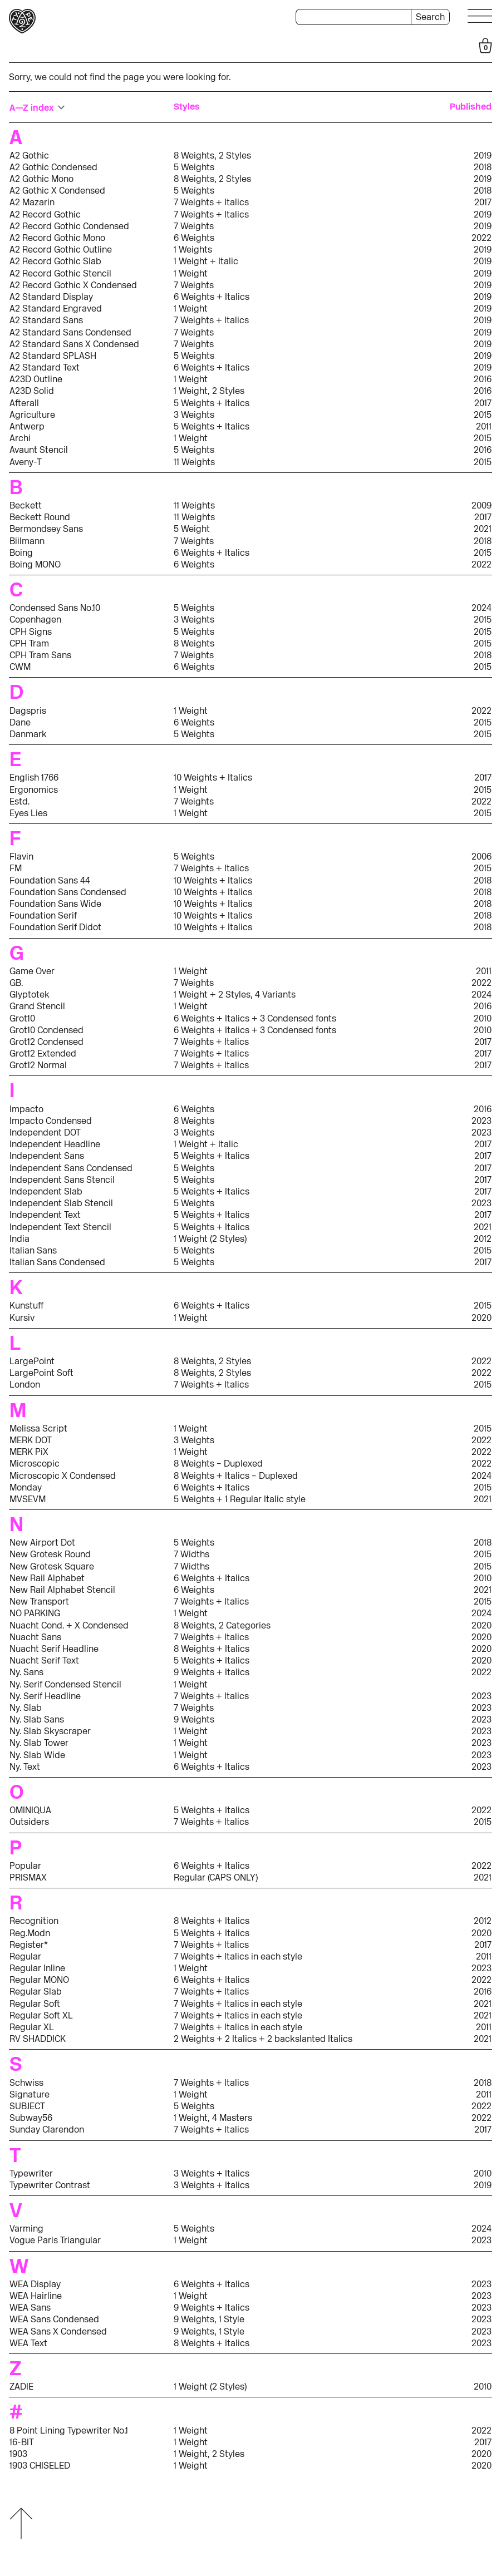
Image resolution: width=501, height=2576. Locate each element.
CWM (20, 667)
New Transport (39, 1601)
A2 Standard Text (44, 367)
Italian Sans (33, 1250)
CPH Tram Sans (40, 655)
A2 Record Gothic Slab (55, 261)
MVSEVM (27, 1499)
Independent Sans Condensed (70, 1168)
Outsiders (29, 1822)
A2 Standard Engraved (55, 308)
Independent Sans (46, 1156)
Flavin (21, 856)
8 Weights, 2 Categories (222, 1625)
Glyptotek (29, 994)
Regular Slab (35, 1991)
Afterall (24, 403)
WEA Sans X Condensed (58, 2331)
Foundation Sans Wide (55, 904)
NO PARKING (34, 1613)
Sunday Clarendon (46, 2129)
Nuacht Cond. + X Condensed (69, 1625)
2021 (483, 529)
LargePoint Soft (41, 1373)
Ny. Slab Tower (38, 1743)
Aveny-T (25, 462)
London (24, 1384)
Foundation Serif (43, 915)
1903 (18, 2454)
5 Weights (194, 167)
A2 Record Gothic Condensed (69, 226)
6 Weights (194, 238)
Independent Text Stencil (60, 1227)
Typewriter (31, 2173)
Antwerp (27, 426)
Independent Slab (45, 1191)
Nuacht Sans (35, 1637)
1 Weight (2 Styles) (210, 1238)
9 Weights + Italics (211, 1672)
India (19, 1238)
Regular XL (31, 2027)
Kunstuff (26, 1305)
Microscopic (34, 1463)
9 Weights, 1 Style (209, 2319)
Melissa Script (38, 1428)
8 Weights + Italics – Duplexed (236, 1475)
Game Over (32, 971)
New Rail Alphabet (47, 1578)
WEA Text (28, 2343)
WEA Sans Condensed (54, 2319)
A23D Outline (35, 379)
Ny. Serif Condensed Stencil (65, 1684)
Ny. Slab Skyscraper (50, 1731)
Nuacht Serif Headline (54, 1649)
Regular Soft (34, 2003)
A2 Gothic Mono (41, 179)
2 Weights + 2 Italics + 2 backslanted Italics (263, 2039)
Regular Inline (37, 1968)
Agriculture (32, 414)
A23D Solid (31, 391)
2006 (481, 856)
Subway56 (30, 2118)
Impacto (26, 1109)
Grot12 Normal (38, 1065)
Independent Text (45, 1215)
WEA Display (35, 2284)
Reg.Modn (29, 1933)
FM (15, 868)
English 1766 (33, 777)
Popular (25, 1866)
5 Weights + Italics (211, 403)
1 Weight (191, 273)
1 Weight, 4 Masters (213, 2118)
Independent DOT (45, 1132)
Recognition (33, 1921)
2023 (481, 1121)
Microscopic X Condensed (62, 1475)
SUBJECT (27, 2106)
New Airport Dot (42, 1542)
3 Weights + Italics (211, 2173)
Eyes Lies (28, 813)
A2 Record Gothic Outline (60, 249)
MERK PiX (28, 1452)
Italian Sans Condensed (57, 1262)
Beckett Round (39, 517)
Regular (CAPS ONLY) (216, 1877)
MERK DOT (30, 1440)
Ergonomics (33, 789)
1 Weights (193, 249)
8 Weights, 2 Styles (212, 155)
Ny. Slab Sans (36, 1719)
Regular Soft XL (41, 2015)
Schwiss (26, 2082)
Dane (20, 722)
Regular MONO (39, 1980)
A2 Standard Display (51, 297)
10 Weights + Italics (213, 777)
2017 (483, 202)
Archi (20, 438)
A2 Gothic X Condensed (57, 190)
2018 (483, 167)
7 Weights (194, 226)
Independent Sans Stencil (62, 1180)
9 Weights (194, 1719)
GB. (16, 983)
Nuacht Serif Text (44, 1660)
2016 (483, 379)
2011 (484, 426)
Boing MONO (35, 564)
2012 (483, 1238)
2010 (483, 1018)
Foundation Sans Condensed (67, 892)
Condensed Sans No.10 (54, 608)
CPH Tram (29, 643)
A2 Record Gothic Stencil (60, 273)
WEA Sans (30, 2307)
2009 (481, 505)
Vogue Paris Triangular (55, 2240)
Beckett (25, 505)
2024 (481, 608)
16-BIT (21, 2442)
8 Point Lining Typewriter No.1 (68, 2430)
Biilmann (27, 541)
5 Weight (192, 529)
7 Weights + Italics (211, 202)
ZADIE (21, 2386)
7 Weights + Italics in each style (238, 1956)
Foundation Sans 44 (49, 880)
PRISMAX (28, 1877)
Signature (29, 2094)
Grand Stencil (37, 1006)
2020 (481, 1317)
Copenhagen (35, 619)
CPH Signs (30, 631)
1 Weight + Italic (206, 261)
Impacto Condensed (50, 1121)
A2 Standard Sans (46, 320)
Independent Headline (54, 1144)
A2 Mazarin (32, 202)
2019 (483, 155)
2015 (483, 414)
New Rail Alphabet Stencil (62, 1590)
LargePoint (32, 1361)
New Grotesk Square (51, 1566)
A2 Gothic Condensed (53, 167)
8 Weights (194, 643)
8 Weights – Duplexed (218, 1463)
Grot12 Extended (42, 1053)
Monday (25, 1487)
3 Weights (194, 414)
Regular (25, 1956)
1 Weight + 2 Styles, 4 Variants (235, 994)
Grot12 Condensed (46, 1042)
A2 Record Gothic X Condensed (73, 285)
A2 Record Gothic (45, 214)
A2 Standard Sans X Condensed (74, 344)
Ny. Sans (26, 1672)
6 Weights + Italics (211, 297)
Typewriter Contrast (49, 2185)
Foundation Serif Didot (55, 927)
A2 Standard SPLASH (52, 356)
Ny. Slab (25, 1707)
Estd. (19, 801)
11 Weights (194, 462)
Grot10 (22, 1018)
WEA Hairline (35, 2296)
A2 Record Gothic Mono (57, 238)
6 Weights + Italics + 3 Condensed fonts (255, 1018)
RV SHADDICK (37, 2039)
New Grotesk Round (50, 1554)
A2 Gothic (29, 155)
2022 (481, 238)
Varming (26, 2228)
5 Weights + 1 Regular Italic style (240, 1499)
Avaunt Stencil (38, 450)
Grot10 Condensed (46, 1030)
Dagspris (27, 710)
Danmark (28, 734)
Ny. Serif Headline (45, 1696)
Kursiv (22, 1317)
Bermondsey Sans (46, 529)
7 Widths (191, 1554)
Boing (21, 552)
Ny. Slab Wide (37, 1755)
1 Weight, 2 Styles (209, 391)
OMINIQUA (30, 1810)
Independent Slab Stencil (61, 1203)
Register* (28, 1945)
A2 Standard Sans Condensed (70, 332)
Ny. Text (24, 1766)
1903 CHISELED (39, 2465)
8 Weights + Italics (211, 1649)
